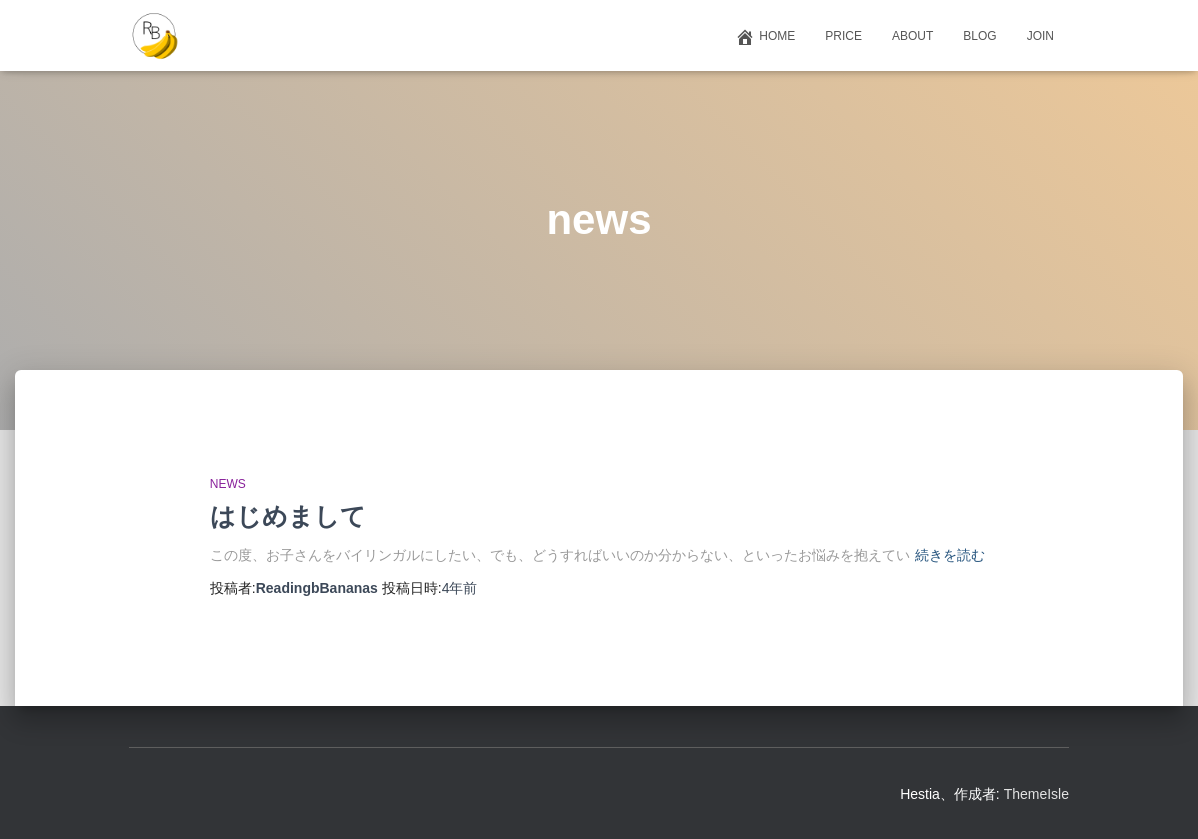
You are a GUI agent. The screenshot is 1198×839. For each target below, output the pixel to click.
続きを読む (950, 555)
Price (843, 36)
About (912, 36)
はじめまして (288, 516)
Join (1040, 36)
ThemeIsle (1036, 794)
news (228, 484)
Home (765, 37)
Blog (979, 36)
